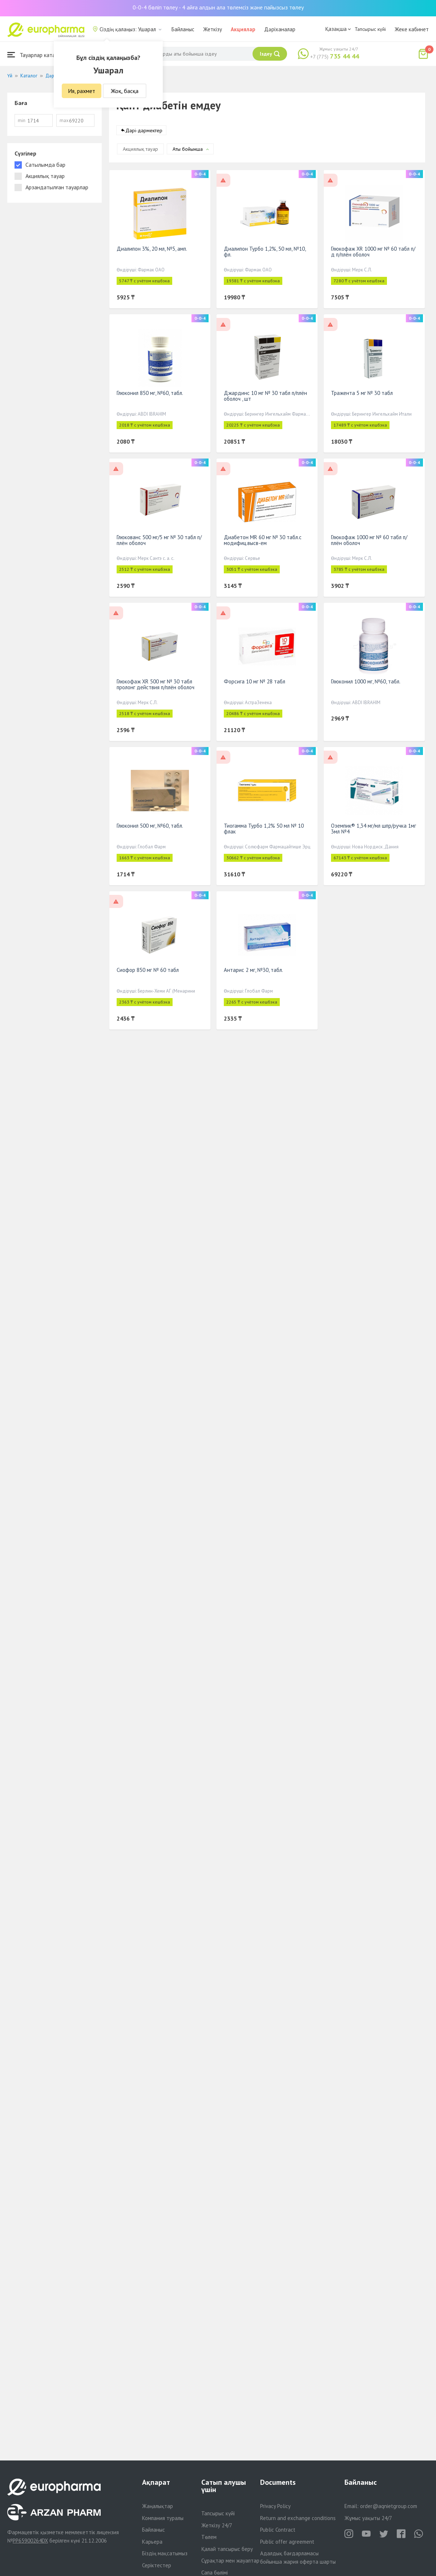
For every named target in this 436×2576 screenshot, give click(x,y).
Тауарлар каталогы (37, 54)
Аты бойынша (188, 149)
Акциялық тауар (140, 149)
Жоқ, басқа (124, 90)
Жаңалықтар (157, 2506)
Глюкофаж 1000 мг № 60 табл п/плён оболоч (369, 540)
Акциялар (243, 29)
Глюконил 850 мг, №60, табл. (150, 392)
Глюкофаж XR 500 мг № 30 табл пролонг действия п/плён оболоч (155, 684)
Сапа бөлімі (214, 2572)
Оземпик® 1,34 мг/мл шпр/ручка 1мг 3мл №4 (373, 828)
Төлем (209, 2536)
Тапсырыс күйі (370, 29)
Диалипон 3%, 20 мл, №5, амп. (152, 248)
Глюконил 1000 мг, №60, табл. (365, 681)
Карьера (152, 2541)
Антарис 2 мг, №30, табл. (253, 969)
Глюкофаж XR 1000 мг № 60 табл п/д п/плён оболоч (373, 251)
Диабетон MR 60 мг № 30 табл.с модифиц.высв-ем (263, 540)
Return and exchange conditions (298, 2518)
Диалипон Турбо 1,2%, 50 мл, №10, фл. (265, 251)
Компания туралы (162, 2518)
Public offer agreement (287, 2541)
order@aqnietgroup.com (388, 2506)
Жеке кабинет (412, 29)
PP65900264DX (30, 2540)
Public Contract (277, 2529)
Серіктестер (156, 2565)
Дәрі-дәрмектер (143, 130)
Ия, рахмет (81, 90)
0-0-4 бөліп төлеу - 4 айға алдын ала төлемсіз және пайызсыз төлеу (218, 7)
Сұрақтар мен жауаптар (230, 2560)
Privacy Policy (275, 2506)
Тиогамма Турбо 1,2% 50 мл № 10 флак (264, 828)
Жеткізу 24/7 (216, 2525)
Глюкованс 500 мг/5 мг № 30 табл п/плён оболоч (159, 540)
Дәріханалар (279, 29)
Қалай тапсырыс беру (227, 2548)
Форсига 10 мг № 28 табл (254, 681)
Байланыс (182, 29)
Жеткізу (212, 29)
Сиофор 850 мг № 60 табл (148, 969)
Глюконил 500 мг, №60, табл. (150, 825)
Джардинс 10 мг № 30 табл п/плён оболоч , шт (265, 395)
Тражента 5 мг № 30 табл (362, 392)
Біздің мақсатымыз (164, 2553)
